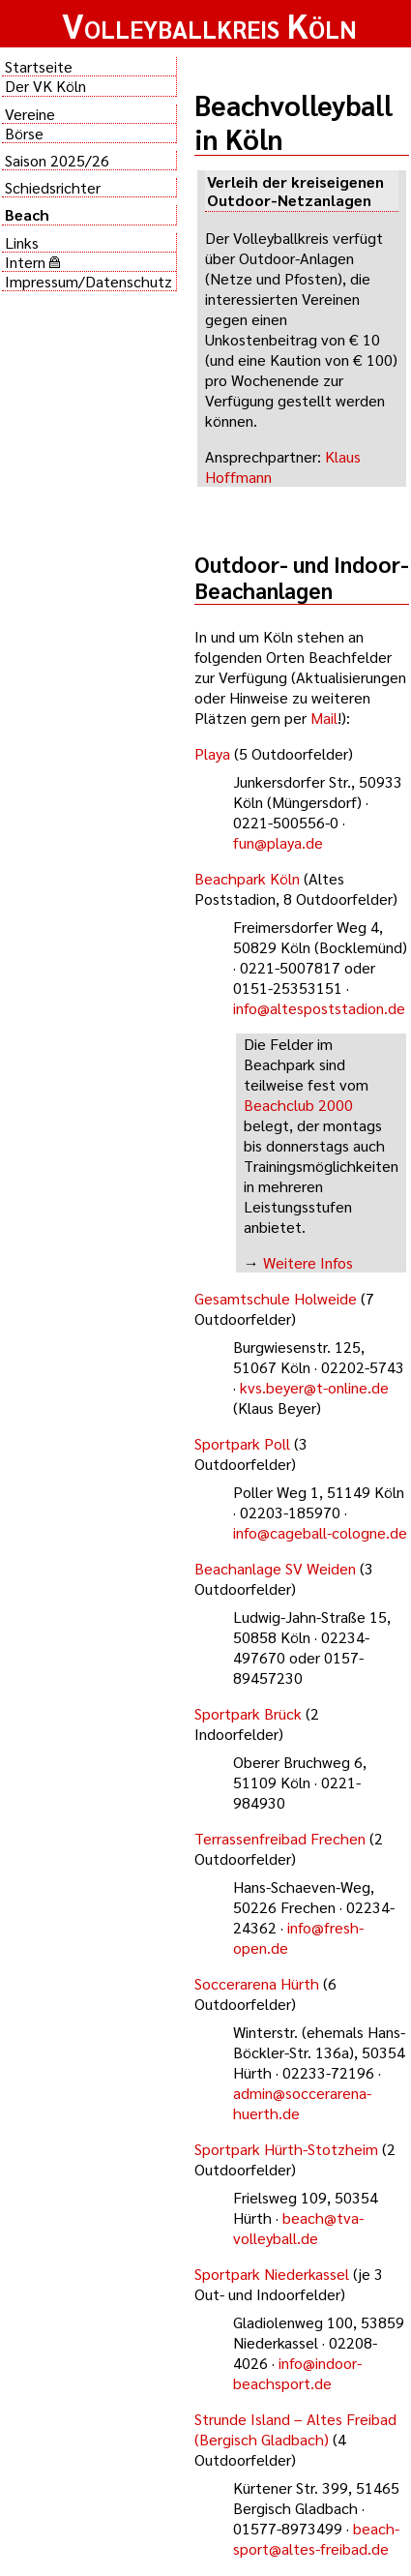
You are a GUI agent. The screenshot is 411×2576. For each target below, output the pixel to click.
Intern (32, 262)
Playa (212, 753)
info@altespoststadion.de (319, 1008)
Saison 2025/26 (57, 160)
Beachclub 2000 (298, 1104)
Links (22, 242)
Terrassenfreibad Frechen (280, 1838)
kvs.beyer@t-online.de (314, 1387)
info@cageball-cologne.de (320, 1532)
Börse (24, 133)
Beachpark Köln (247, 878)
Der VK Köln (45, 85)
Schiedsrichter (53, 187)
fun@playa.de (278, 842)
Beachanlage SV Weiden (275, 1568)
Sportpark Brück (248, 1713)
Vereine (30, 114)
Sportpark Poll (242, 1443)
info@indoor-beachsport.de (297, 2372)
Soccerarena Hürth (256, 1983)
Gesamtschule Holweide (275, 1298)
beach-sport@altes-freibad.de (316, 2538)
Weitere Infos (308, 1262)
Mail (324, 717)
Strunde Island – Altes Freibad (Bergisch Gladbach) (295, 2429)
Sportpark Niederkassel (271, 2273)
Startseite (39, 66)
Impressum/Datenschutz (88, 281)
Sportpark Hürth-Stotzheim (286, 2149)
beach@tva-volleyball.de (298, 2227)
